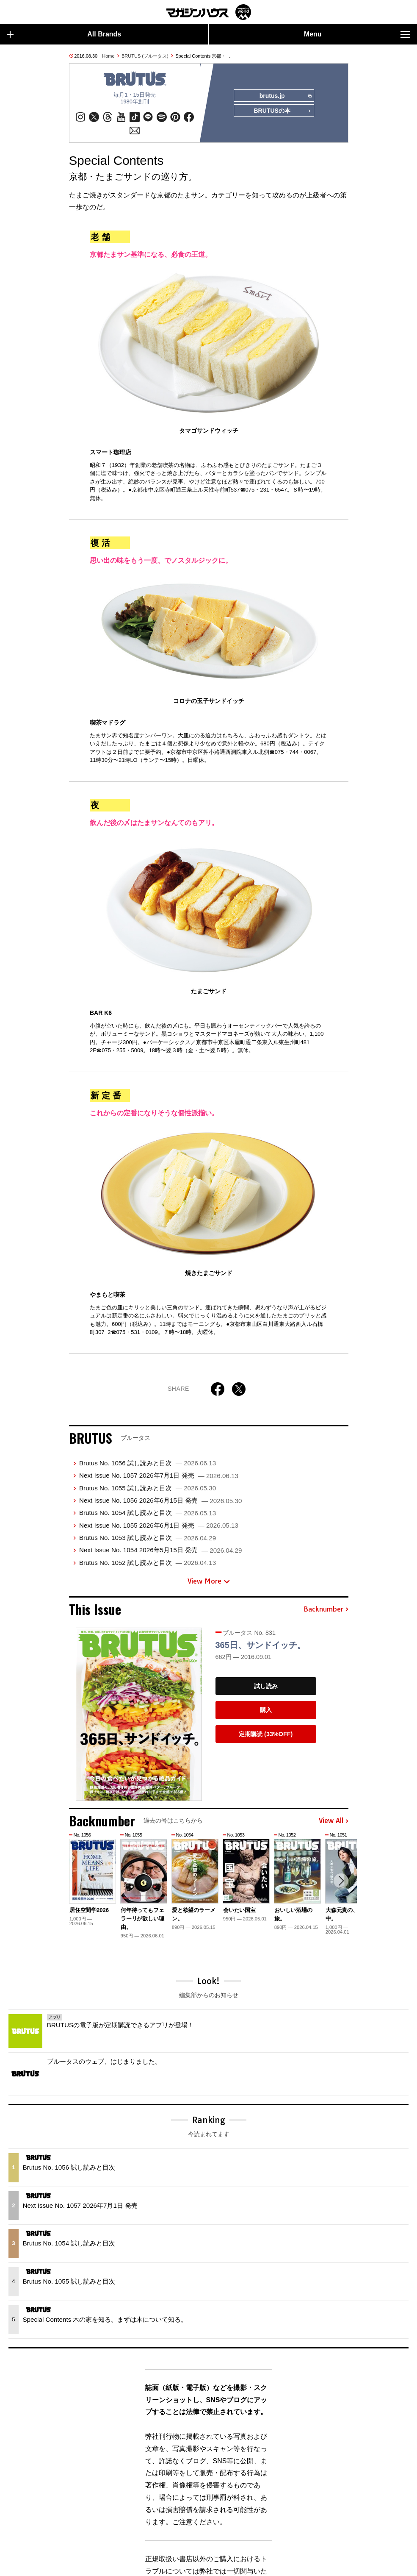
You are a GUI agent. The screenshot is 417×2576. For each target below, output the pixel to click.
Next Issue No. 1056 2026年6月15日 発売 (160, 1500)
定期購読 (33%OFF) (266, 1734)
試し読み (266, 1686)
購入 (266, 1710)
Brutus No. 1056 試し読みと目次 (147, 1463)
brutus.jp (285, 96)
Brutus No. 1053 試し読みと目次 (147, 1538)
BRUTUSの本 (282, 111)
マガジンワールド (208, 12)
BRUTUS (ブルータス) (145, 55)
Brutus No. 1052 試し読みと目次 (147, 1563)
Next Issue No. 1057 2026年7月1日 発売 (158, 1475)
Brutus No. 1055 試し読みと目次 (147, 1488)
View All (333, 1821)
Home (108, 55)
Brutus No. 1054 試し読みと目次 (147, 1513)
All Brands (64, 34)
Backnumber (326, 1610)
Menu (357, 34)
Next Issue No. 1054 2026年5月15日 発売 (160, 1550)
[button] (340, 1881)
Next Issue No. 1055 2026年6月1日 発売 (158, 1525)
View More (209, 1582)
